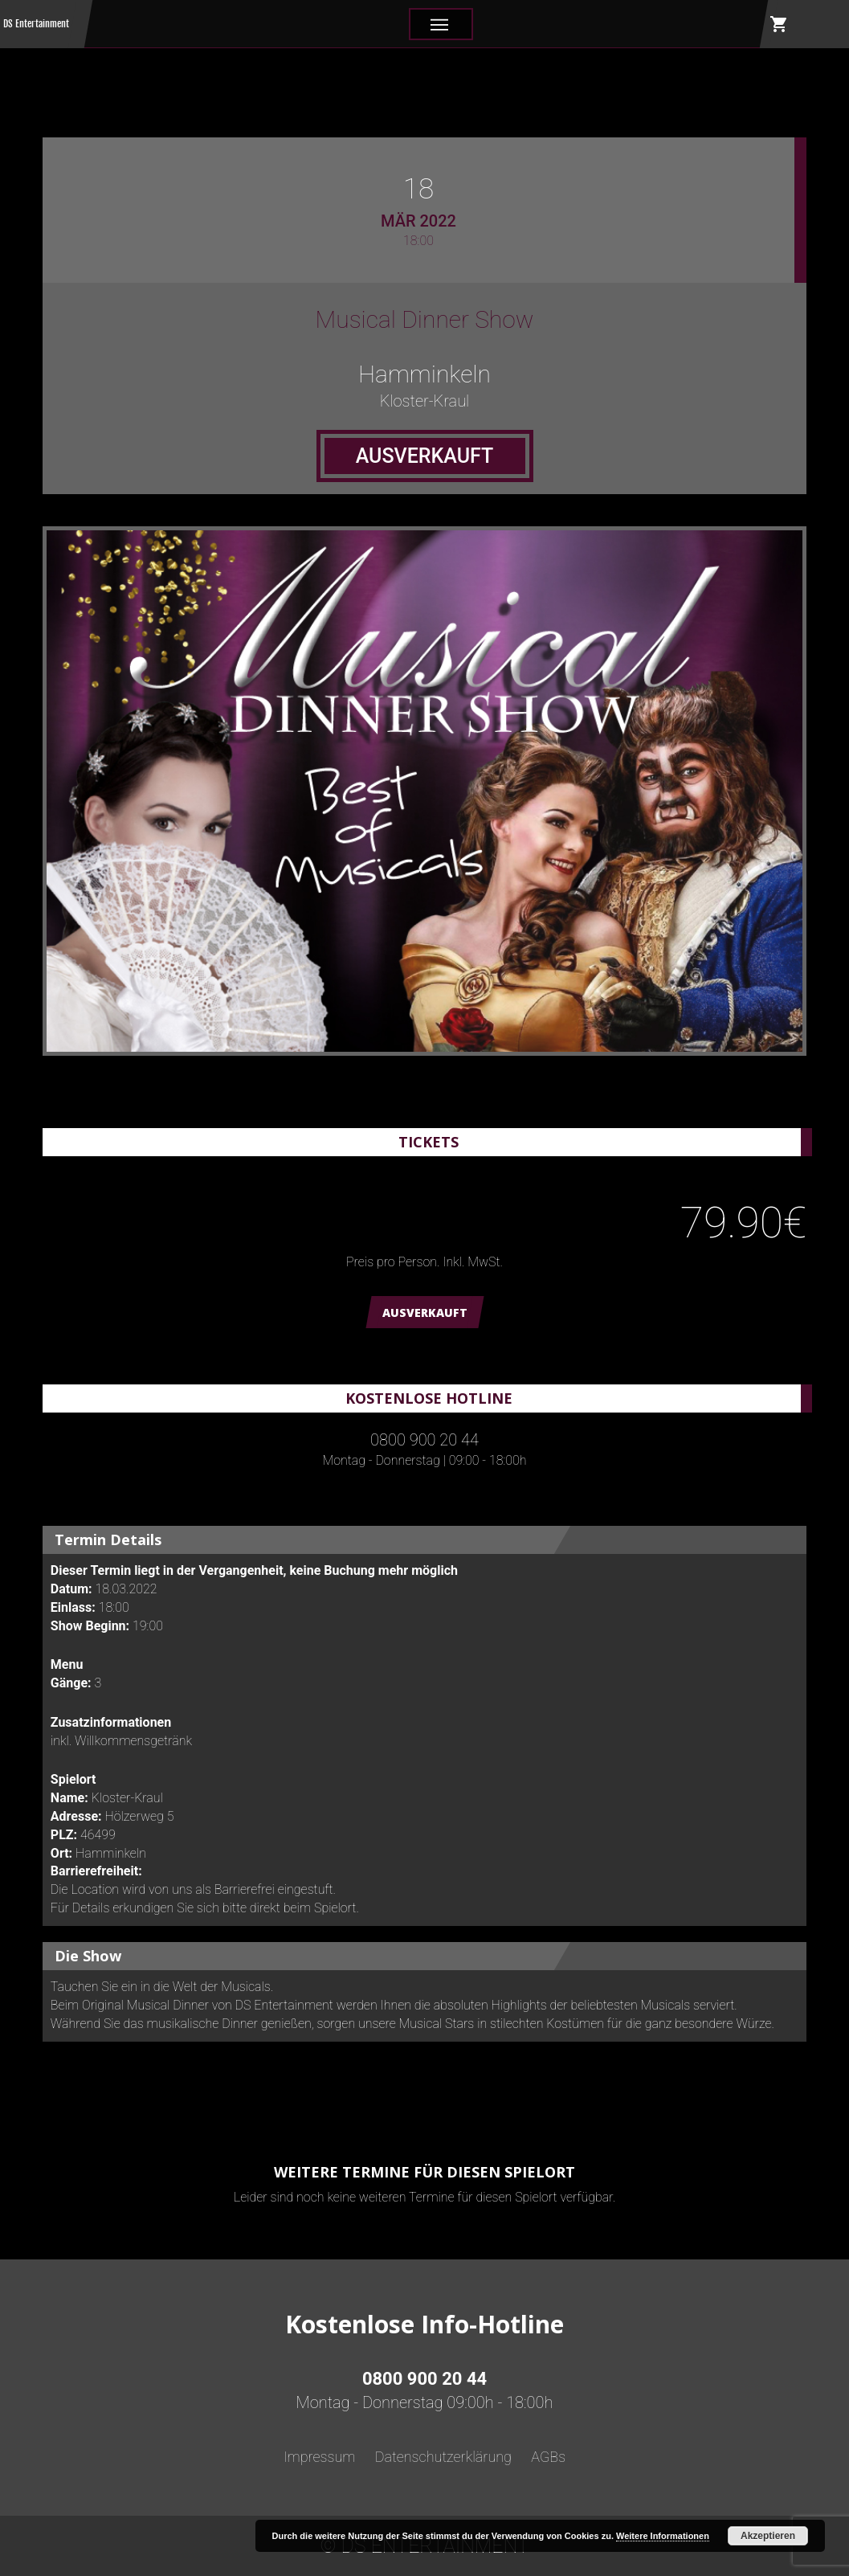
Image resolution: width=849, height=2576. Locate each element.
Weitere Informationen (662, 2536)
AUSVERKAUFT (424, 1312)
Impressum (320, 2456)
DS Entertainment (36, 24)
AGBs (548, 2456)
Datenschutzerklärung (443, 2456)
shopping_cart (779, 24)
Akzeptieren (768, 2535)
